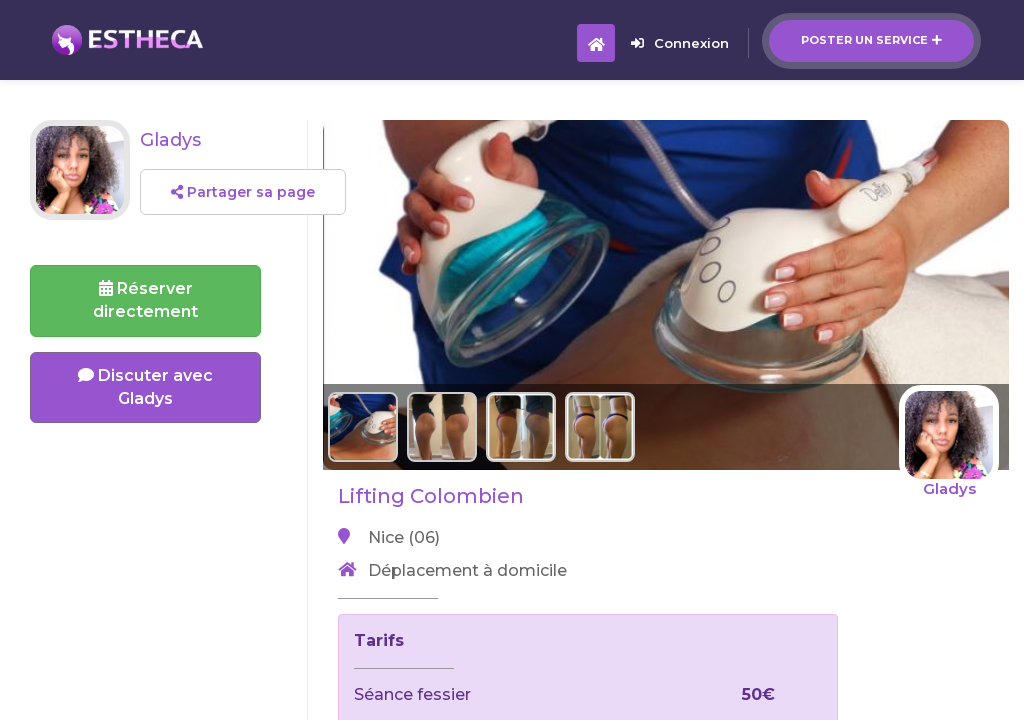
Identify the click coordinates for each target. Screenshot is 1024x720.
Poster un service (871, 40)
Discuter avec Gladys (145, 387)
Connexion (680, 43)
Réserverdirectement (145, 300)
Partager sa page (243, 192)
